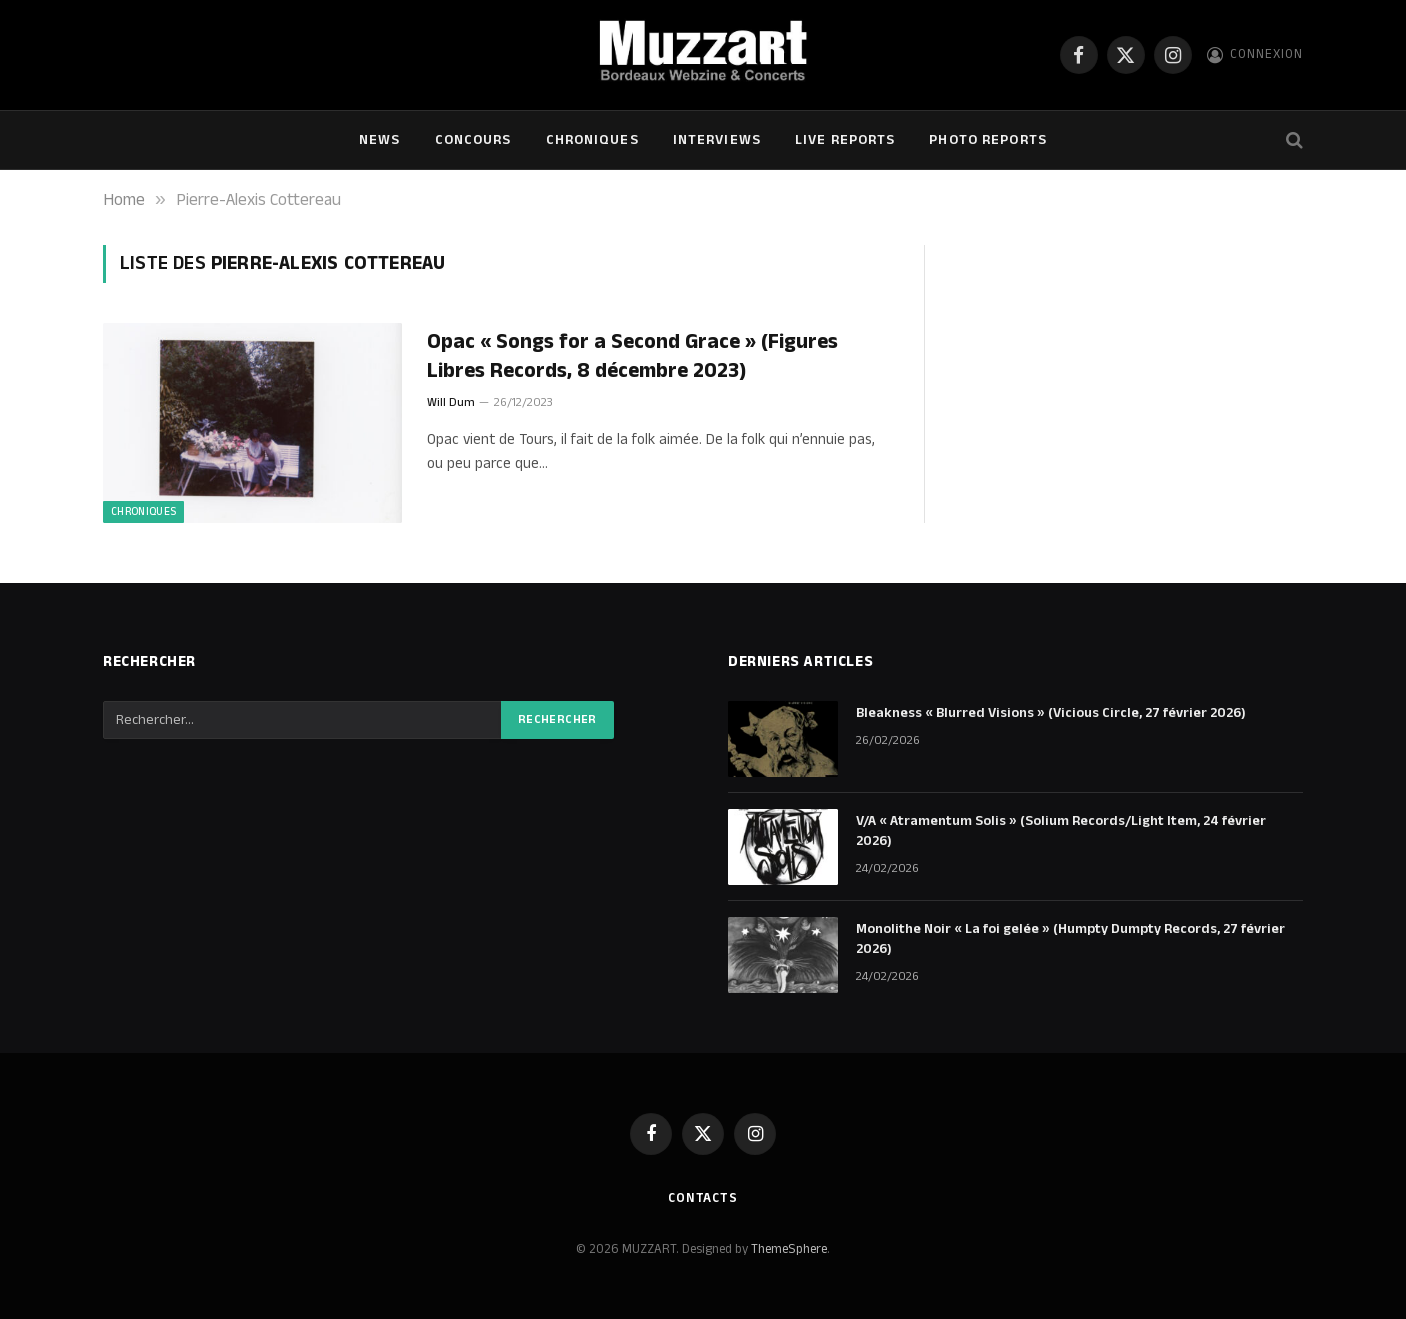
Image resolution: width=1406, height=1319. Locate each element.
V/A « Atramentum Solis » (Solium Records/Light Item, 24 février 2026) (1061, 831)
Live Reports (845, 140)
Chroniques (592, 140)
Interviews (717, 140)
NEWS (379, 140)
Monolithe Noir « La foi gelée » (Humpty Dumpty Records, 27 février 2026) (1070, 939)
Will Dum (451, 402)
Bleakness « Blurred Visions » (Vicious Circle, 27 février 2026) (1051, 713)
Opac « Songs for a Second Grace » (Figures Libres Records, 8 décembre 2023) (632, 356)
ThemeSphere (789, 1249)
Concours (473, 140)
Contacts (703, 1198)
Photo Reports (988, 140)
